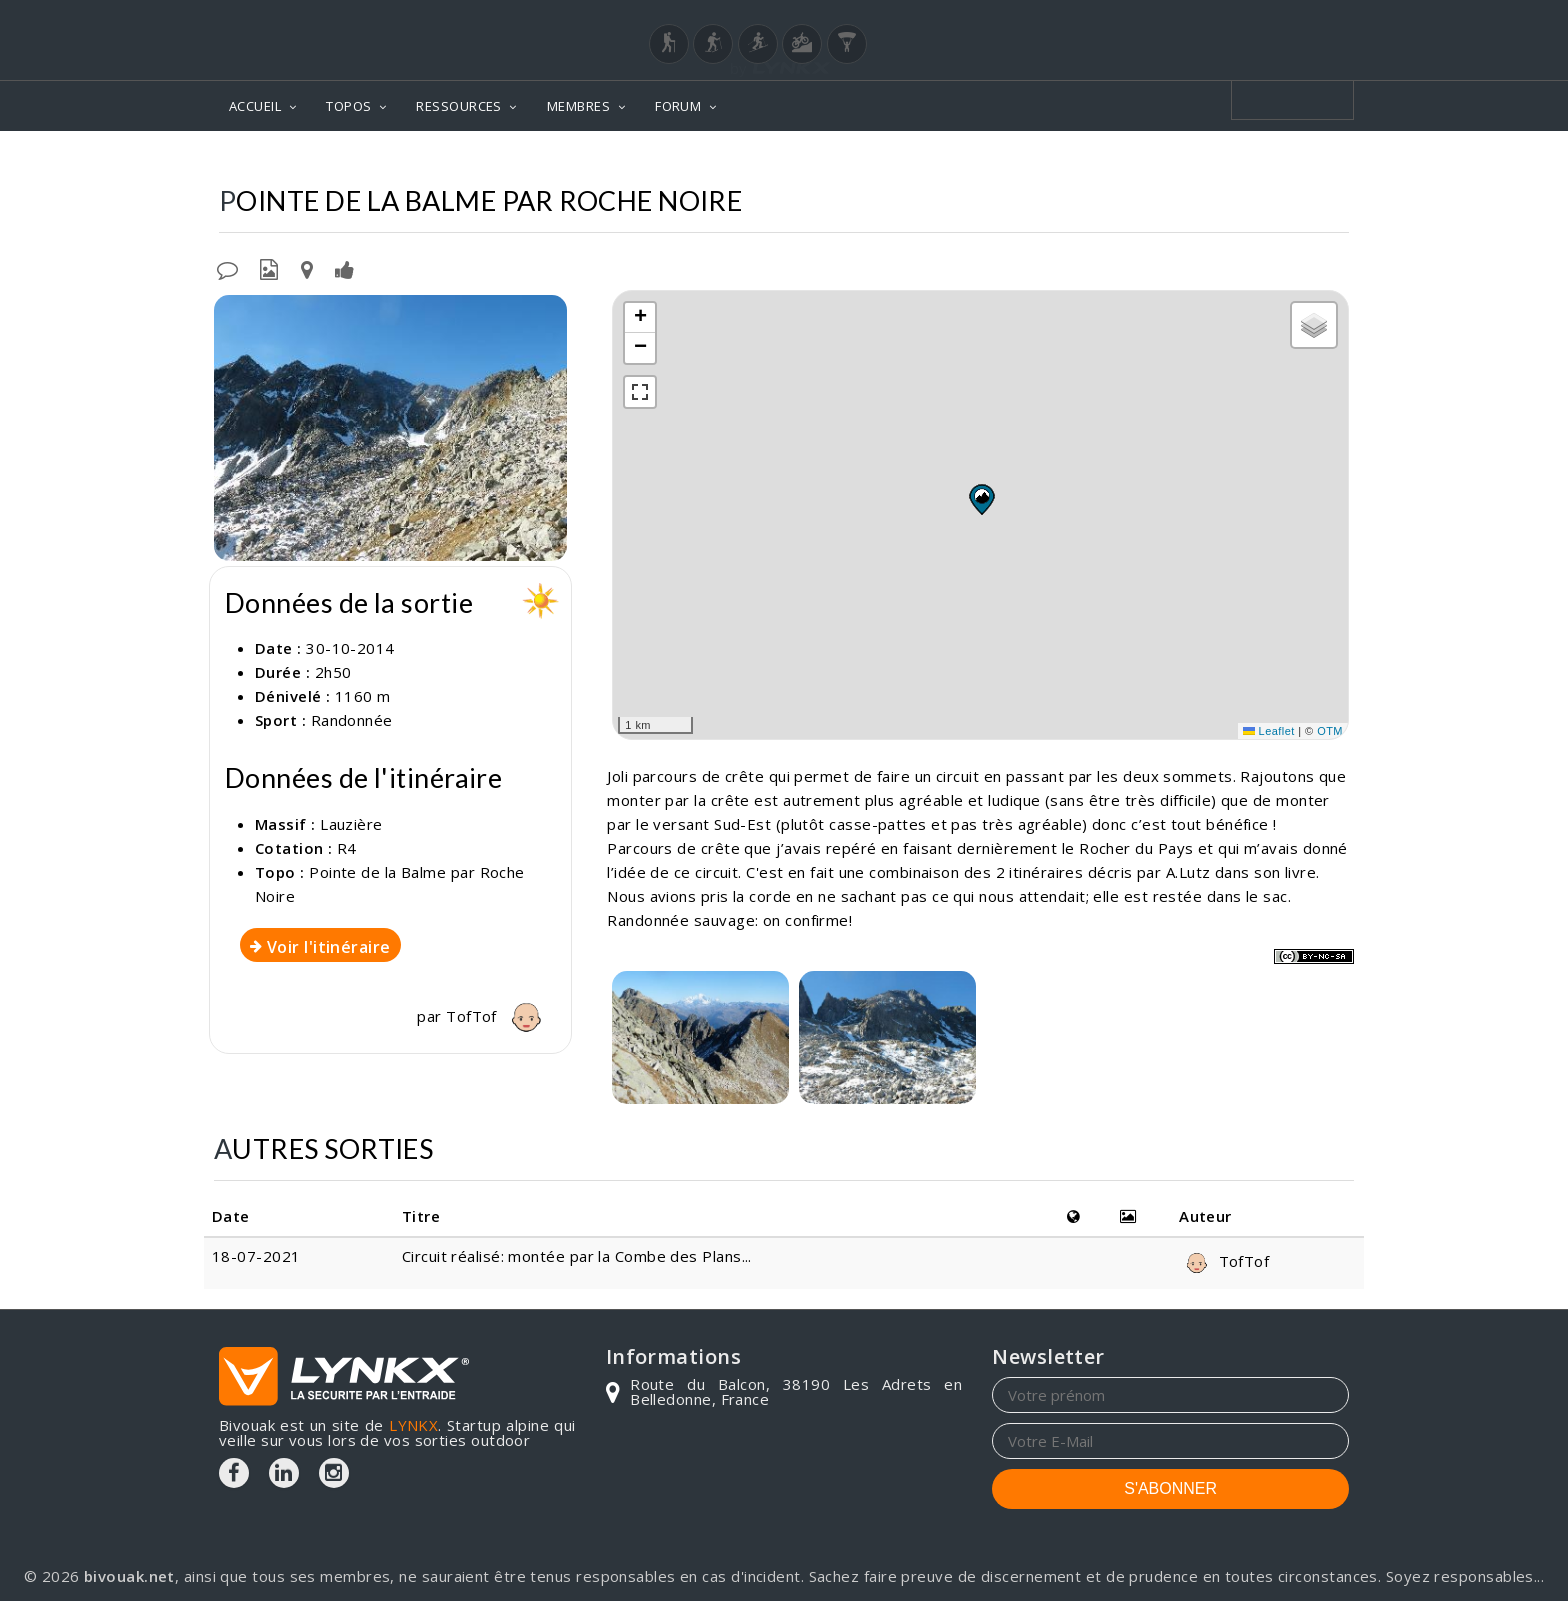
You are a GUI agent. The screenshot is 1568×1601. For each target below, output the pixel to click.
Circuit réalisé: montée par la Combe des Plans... (577, 1256)
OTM (1330, 731)
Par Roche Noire (1278, 160)
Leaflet (1269, 731)
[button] (981, 499)
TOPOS (348, 106)
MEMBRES (578, 106)
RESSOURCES (459, 106)
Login (1250, 19)
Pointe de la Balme (1111, 160)
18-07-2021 (256, 1256)
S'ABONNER (1170, 1488)
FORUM (678, 106)
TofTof (498, 1016)
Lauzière (976, 160)
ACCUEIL (255, 106)
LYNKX (413, 1425)
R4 (347, 848)
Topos (891, 160)
